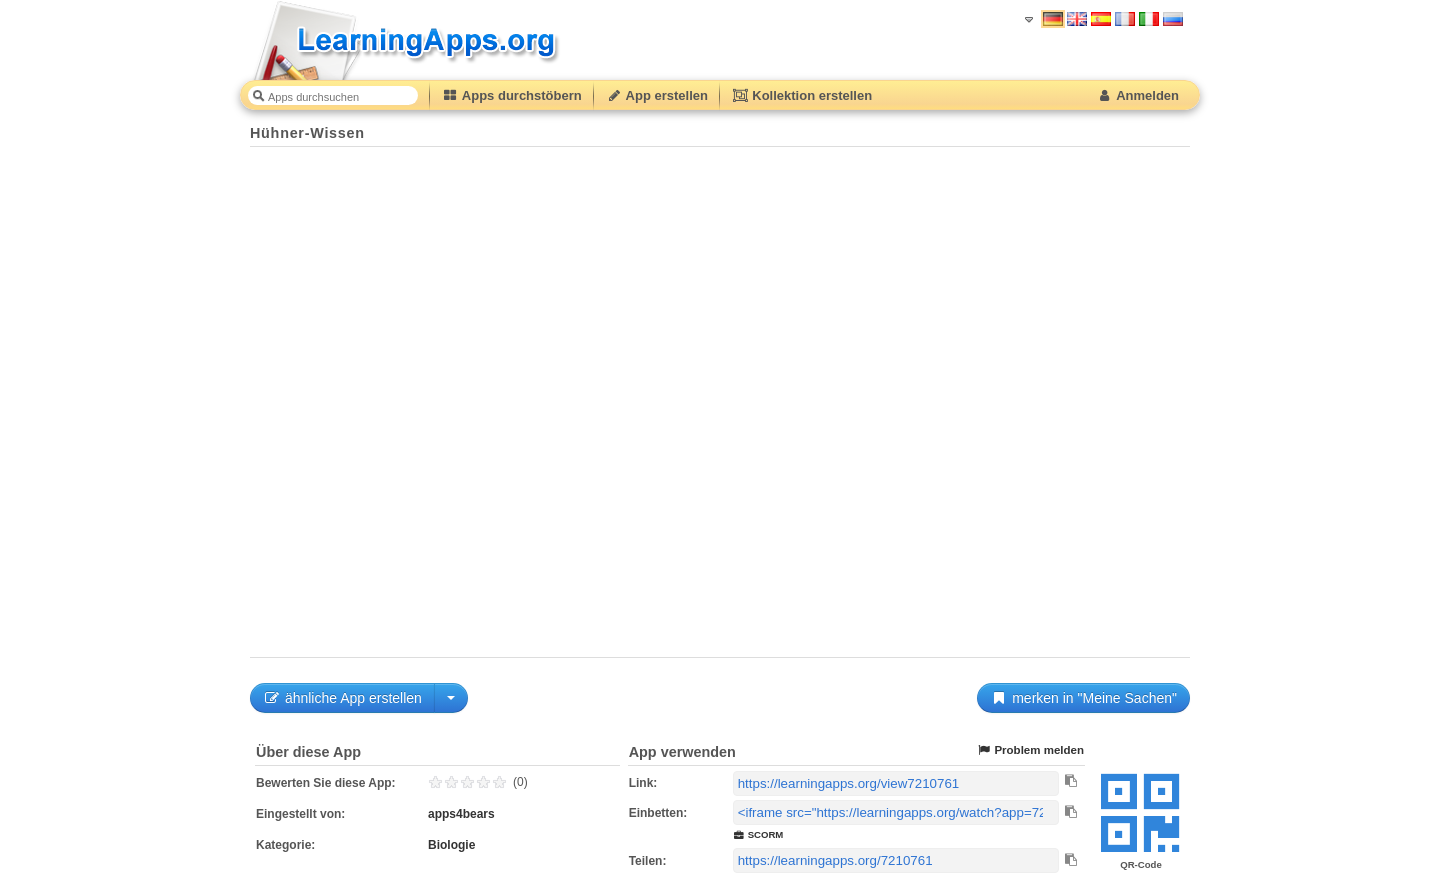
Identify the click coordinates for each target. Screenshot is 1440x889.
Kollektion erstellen (802, 95)
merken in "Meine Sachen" (1083, 698)
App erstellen (657, 95)
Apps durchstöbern (512, 95)
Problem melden (1030, 750)
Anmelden (1137, 95)
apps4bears (461, 814)
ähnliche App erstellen (342, 698)
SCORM (758, 834)
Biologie (451, 845)
